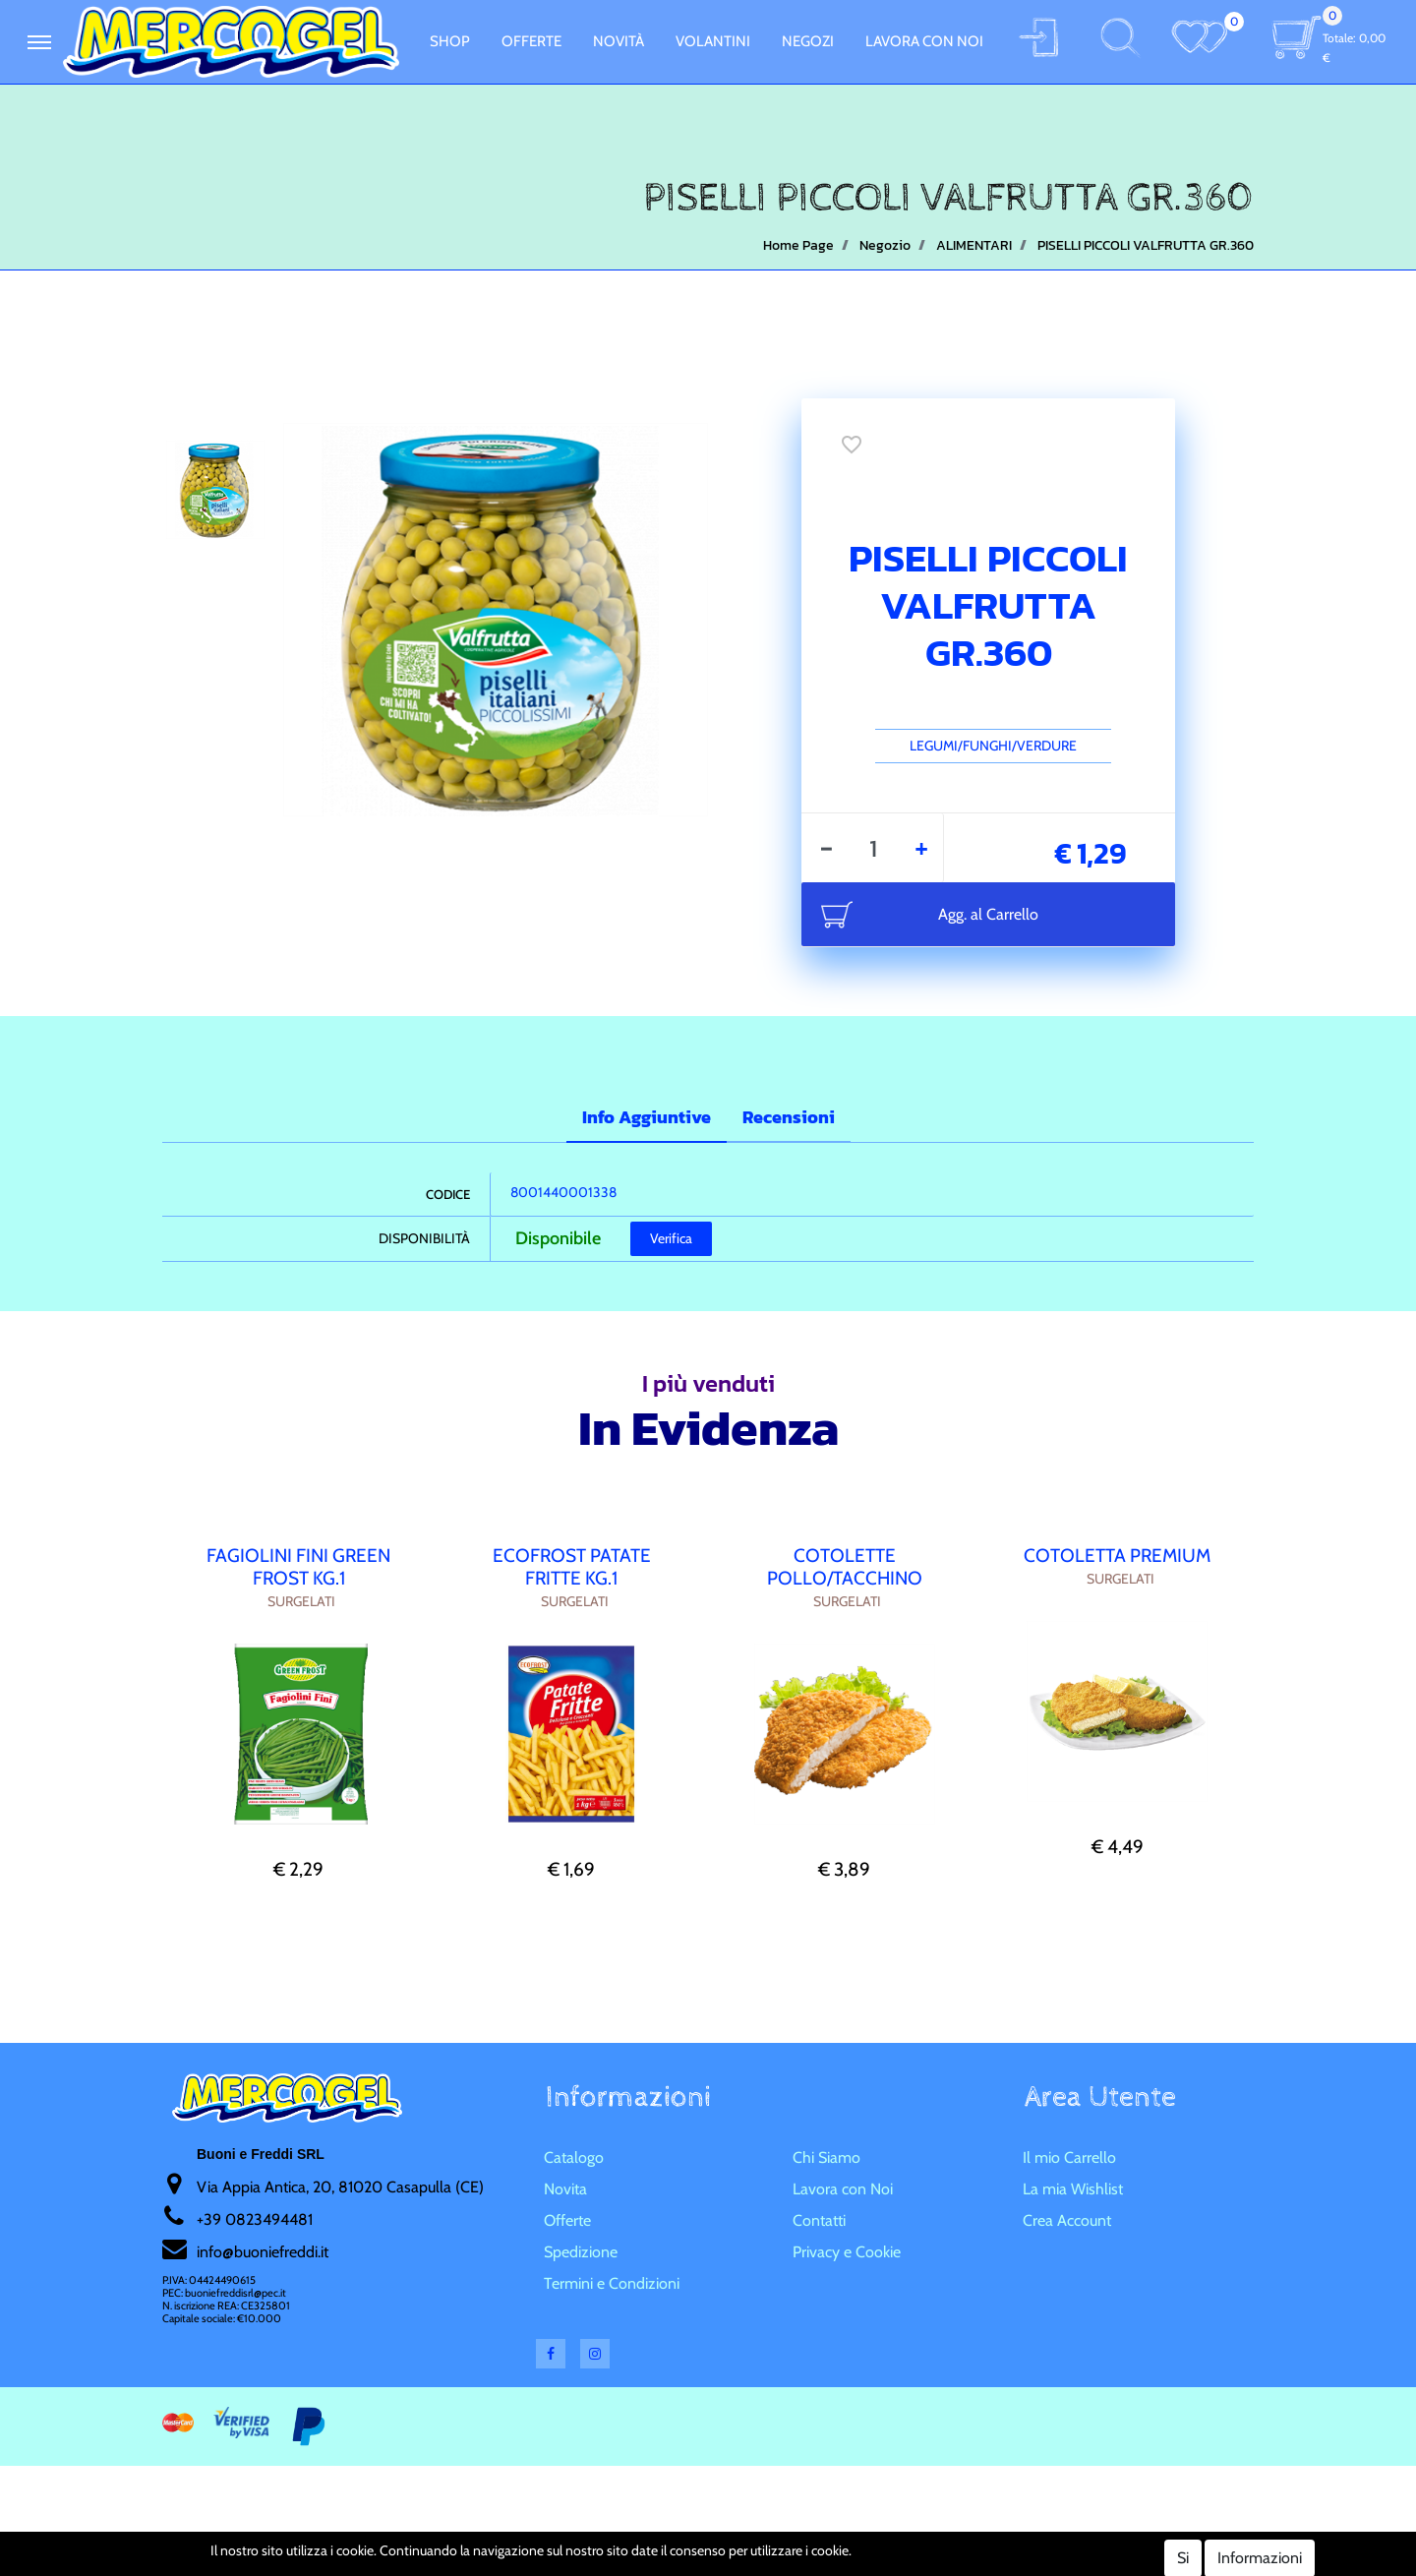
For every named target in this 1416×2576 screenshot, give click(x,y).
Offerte (531, 41)
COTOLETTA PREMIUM (1117, 1555)
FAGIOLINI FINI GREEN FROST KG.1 (298, 1566)
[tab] (646, 1119)
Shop (450, 41)
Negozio (885, 245)
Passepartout (744, 2540)
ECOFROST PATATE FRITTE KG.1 (572, 1566)
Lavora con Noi (924, 41)
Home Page (798, 245)
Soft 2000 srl (736, 2563)
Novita (565, 2189)
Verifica (671, 1238)
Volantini (713, 41)
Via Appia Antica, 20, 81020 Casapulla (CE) (340, 2187)
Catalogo (574, 2157)
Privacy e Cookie (847, 2252)
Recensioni (788, 1117)
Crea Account (1067, 2220)
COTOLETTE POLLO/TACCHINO (844, 1566)
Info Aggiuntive (646, 1117)
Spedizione (581, 2252)
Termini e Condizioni (611, 2283)
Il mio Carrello (1069, 2157)
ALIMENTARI (974, 245)
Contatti (819, 2220)
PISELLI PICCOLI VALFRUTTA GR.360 (1145, 245)
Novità (618, 41)
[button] (39, 42)
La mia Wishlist (1073, 2189)
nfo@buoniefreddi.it (264, 2252)
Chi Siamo (826, 2157)
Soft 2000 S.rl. (628, 2563)
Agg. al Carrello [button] (988, 914)
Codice (448, 1194)
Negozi (808, 41)
